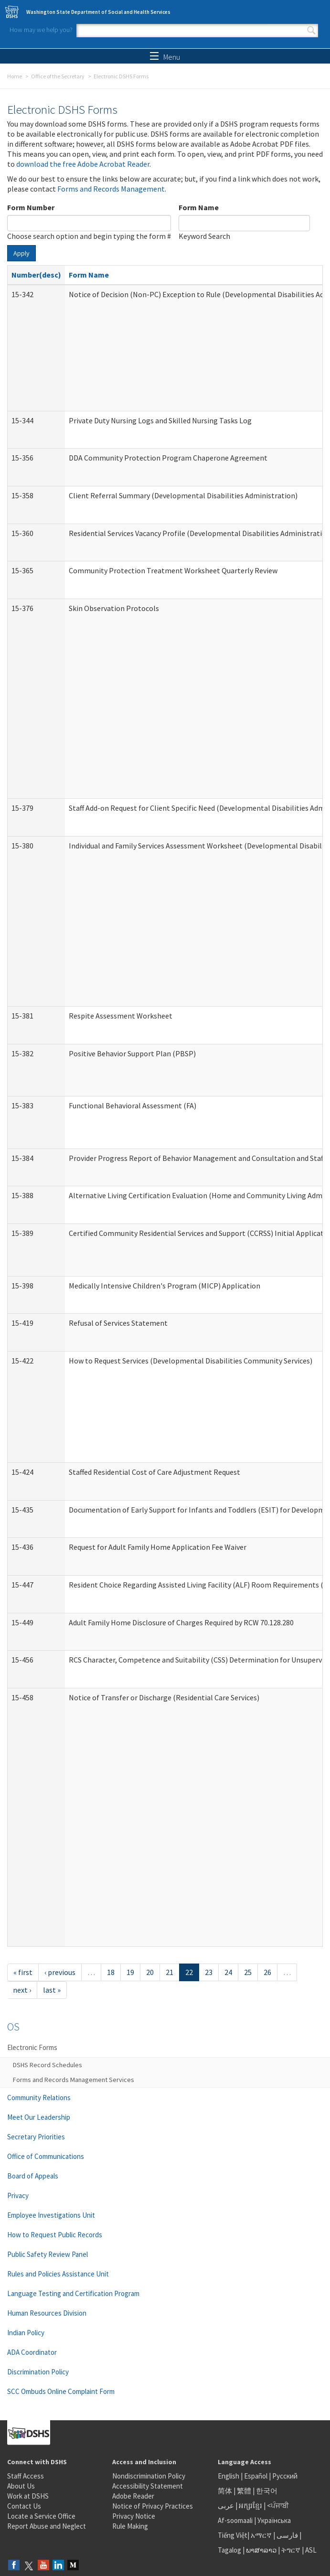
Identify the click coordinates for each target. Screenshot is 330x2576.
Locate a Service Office (41, 2516)
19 (130, 1972)
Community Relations (39, 2097)
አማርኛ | (263, 2535)
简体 (225, 2490)
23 (209, 1972)
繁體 (245, 2490)
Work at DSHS (28, 2496)
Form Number (30, 207)
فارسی (286, 2535)
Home (14, 76)
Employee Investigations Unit (51, 2215)
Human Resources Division (46, 2313)
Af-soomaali (235, 2520)
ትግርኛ (290, 2550)
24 (228, 1972)
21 (169, 1972)
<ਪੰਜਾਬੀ (278, 2505)
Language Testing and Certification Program (73, 2293)
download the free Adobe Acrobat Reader (82, 164)
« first (22, 1972)
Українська (274, 2520)
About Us (21, 2485)
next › (22, 1990)
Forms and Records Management (111, 188)
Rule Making (130, 2526)
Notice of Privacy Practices (152, 2506)
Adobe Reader (133, 2496)
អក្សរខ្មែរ (250, 2505)
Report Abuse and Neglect (46, 2526)
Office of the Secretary (58, 76)
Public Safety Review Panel (47, 2254)
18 (111, 1972)
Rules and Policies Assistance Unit (58, 2273)
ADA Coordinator (32, 2352)
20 (150, 1972)
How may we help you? (41, 29)
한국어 (266, 2490)
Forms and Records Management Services (73, 2079)
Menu (165, 57)
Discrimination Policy (38, 2371)
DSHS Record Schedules (47, 2065)
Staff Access (25, 2475)
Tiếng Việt (232, 2535)
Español (255, 2475)
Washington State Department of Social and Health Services (98, 12)
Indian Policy (25, 2332)
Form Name (199, 207)
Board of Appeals (32, 2175)
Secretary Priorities (36, 2136)
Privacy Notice (133, 2516)
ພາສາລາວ (261, 2550)
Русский (285, 2475)
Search (311, 30)
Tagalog (229, 2550)
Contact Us (24, 2506)
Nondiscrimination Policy (148, 2475)
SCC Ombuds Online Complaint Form (61, 2391)
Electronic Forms (32, 2047)
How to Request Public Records (54, 2234)
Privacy (18, 2195)
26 (267, 1972)
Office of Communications (45, 2156)
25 (248, 1972)
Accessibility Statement (147, 2485)
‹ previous (59, 1972)
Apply (21, 253)
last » (52, 1990)
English (229, 2475)
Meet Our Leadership (38, 2117)
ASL (311, 2550)
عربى (226, 2505)
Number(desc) (36, 274)
